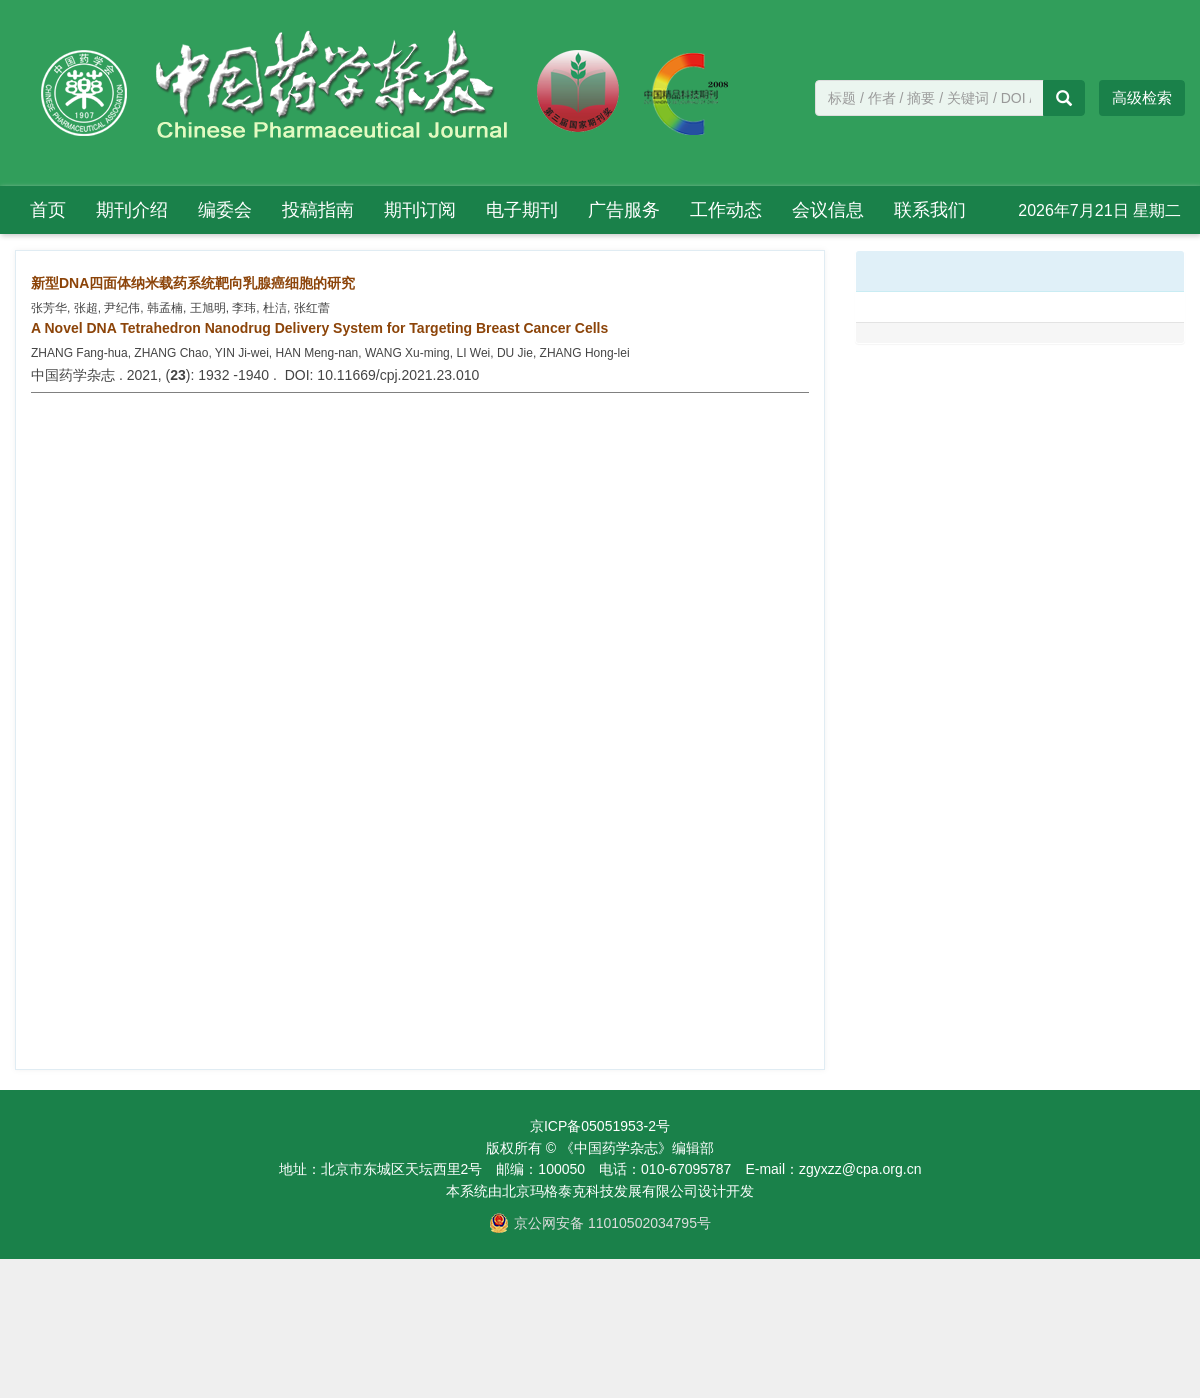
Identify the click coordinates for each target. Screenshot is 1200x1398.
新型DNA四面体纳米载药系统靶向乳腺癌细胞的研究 (193, 283)
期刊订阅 (420, 210)
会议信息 (828, 210)
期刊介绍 (132, 210)
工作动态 (726, 210)
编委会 (225, 210)
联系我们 (930, 210)
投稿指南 (318, 210)
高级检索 (1142, 97)
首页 (48, 210)
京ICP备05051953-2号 (600, 1126)
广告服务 (624, 210)
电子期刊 (522, 210)
